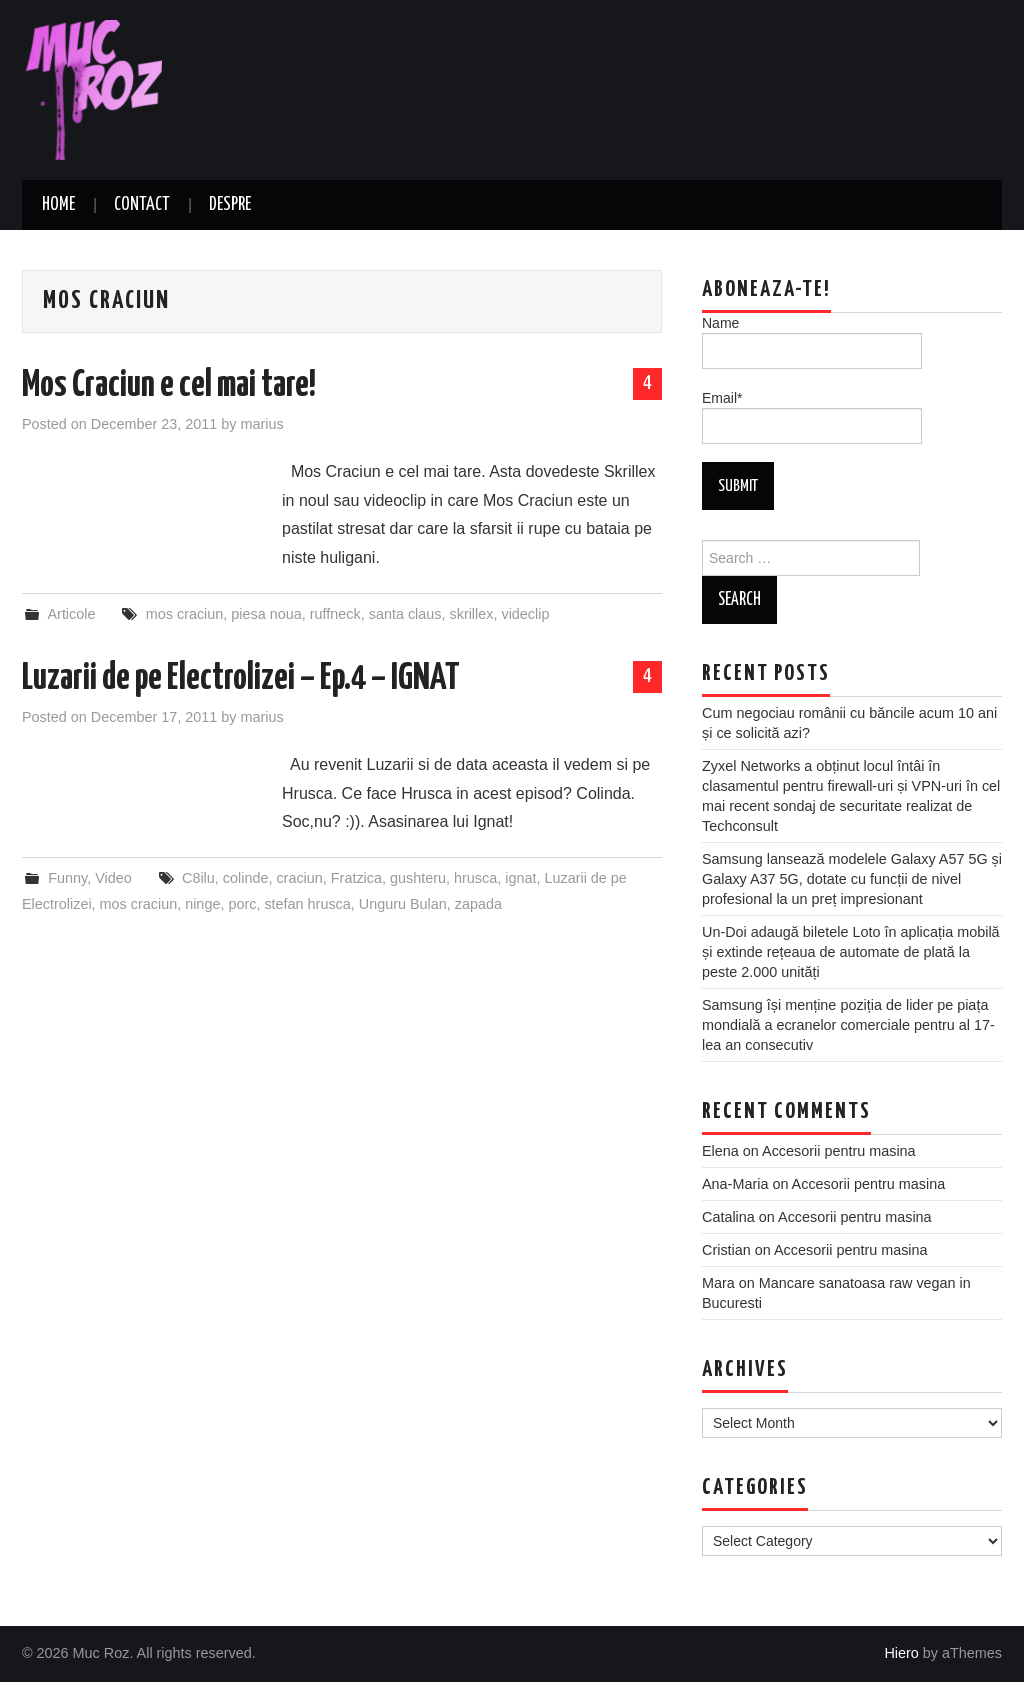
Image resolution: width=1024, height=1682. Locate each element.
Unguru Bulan (403, 904)
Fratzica (356, 878)
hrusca (475, 878)
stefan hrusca (307, 904)
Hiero (901, 1653)
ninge (202, 904)
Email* (812, 417)
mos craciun (185, 614)
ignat (520, 878)
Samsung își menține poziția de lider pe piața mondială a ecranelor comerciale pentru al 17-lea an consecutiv (848, 1025)
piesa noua (266, 614)
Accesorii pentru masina (839, 1151)
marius (261, 424)
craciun (299, 878)
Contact (142, 205)
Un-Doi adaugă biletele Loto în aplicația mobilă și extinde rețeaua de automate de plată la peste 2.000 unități (851, 952)
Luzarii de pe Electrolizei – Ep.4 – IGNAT (241, 679)
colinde (246, 878)
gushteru (418, 878)
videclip (525, 614)
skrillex (471, 614)
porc (242, 904)
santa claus (405, 614)
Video (113, 878)
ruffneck (335, 614)
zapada (478, 904)
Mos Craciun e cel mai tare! (169, 386)
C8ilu (198, 878)
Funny (67, 878)
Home (58, 205)
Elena (720, 1151)
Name (812, 342)
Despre (230, 205)
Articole (71, 614)
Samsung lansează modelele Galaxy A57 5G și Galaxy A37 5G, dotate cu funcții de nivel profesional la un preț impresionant (852, 879)
